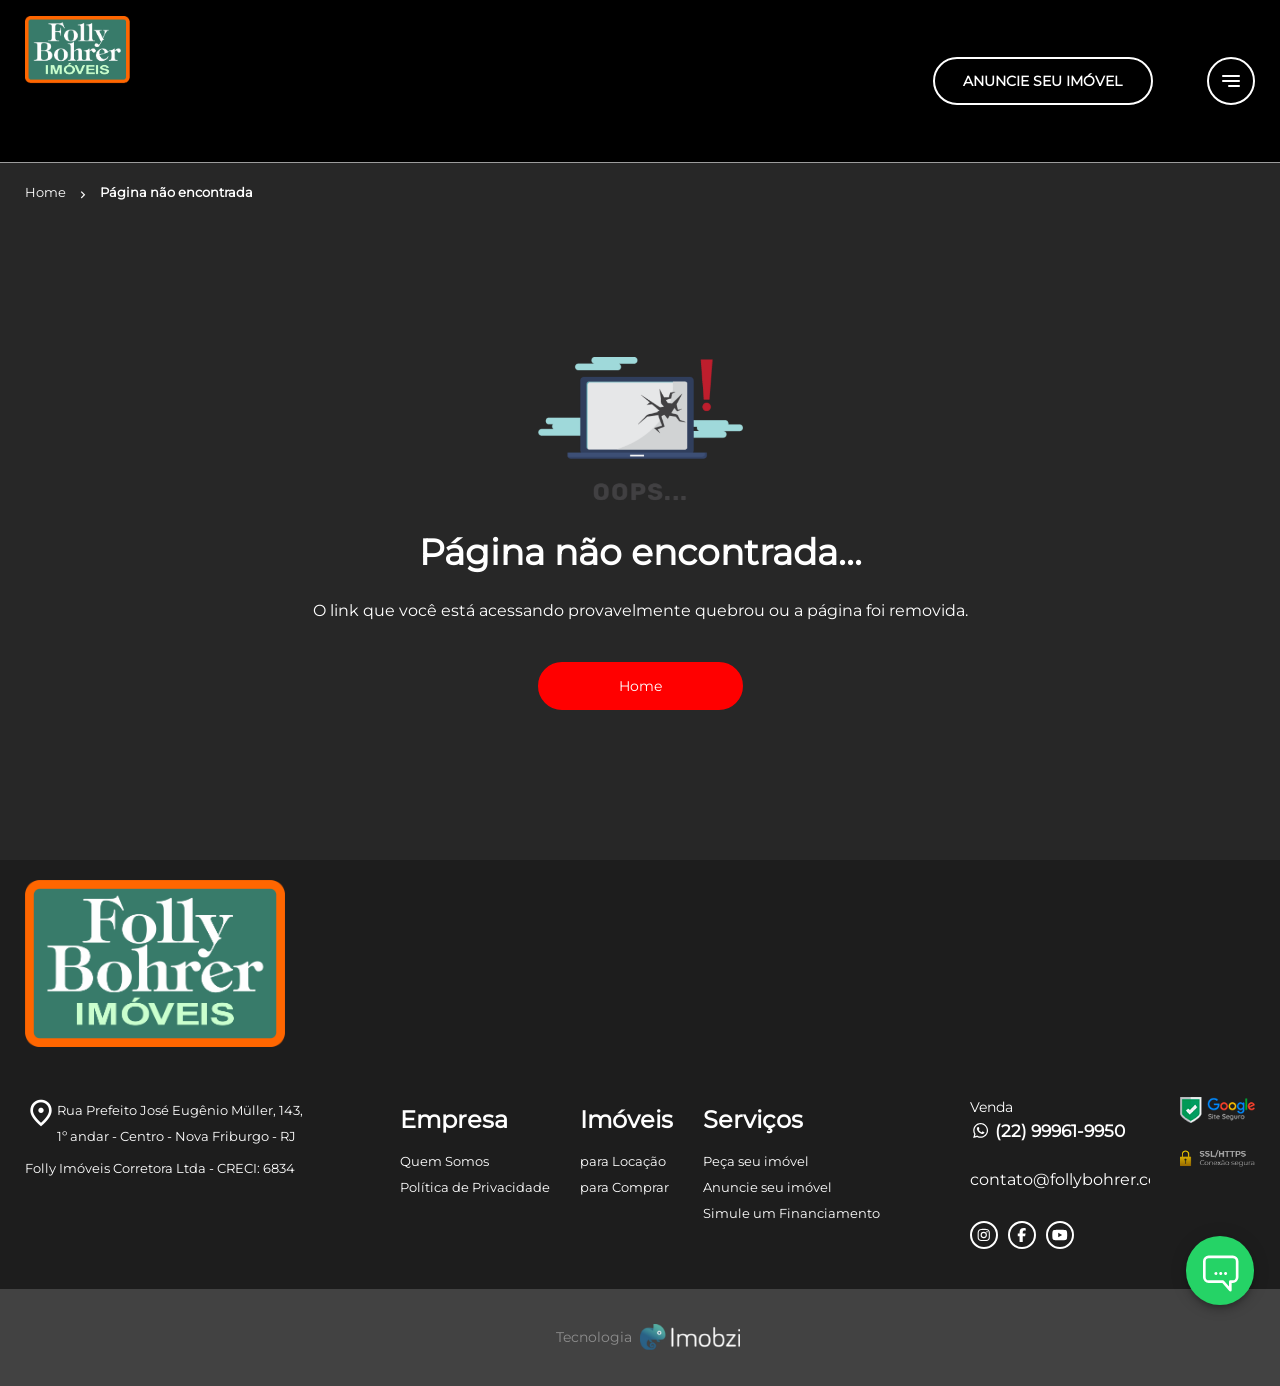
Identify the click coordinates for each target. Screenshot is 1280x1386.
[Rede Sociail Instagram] (984, 1235)
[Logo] (230, 81)
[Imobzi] (640, 1337)
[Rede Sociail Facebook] (1022, 1235)
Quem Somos (444, 1161)
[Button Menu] (1231, 81)
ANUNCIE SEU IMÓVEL (1042, 81)
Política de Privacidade (475, 1187)
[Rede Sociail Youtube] (1060, 1235)
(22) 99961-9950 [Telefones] (1047, 1131)
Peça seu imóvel (756, 1161)
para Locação (623, 1161)
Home (640, 686)
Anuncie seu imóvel (767, 1187)
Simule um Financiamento (791, 1213)
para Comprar (624, 1187)
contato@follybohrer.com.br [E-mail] (1060, 1179)
